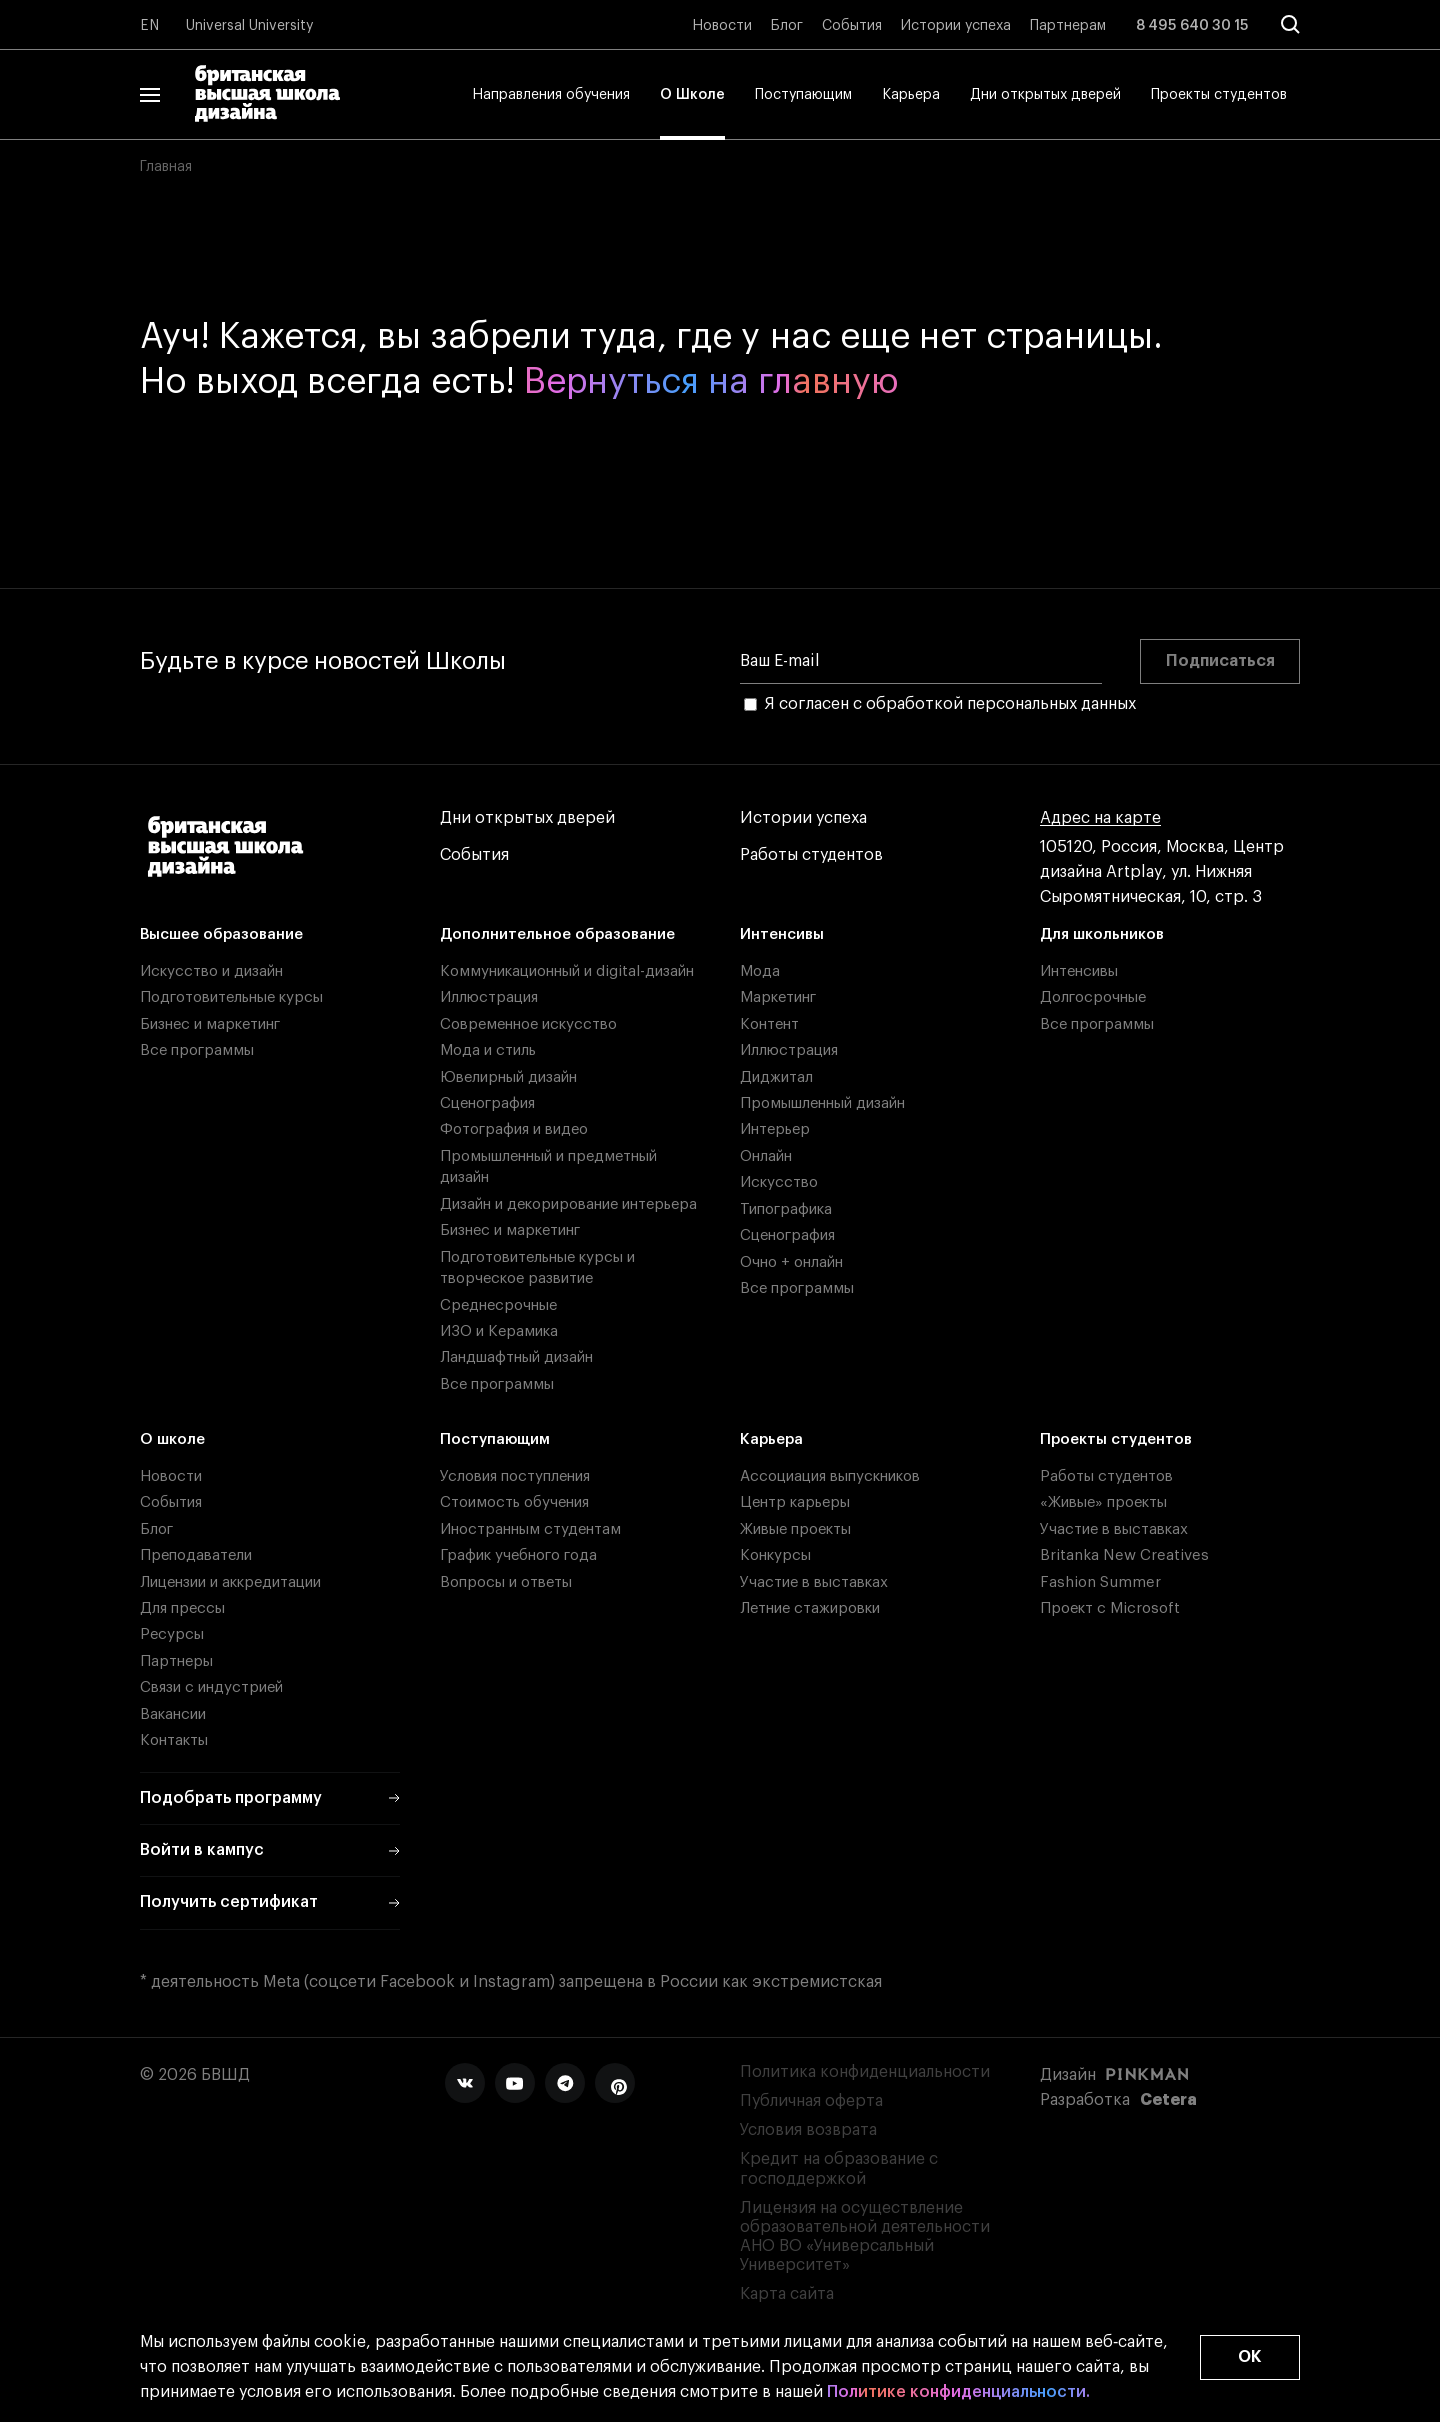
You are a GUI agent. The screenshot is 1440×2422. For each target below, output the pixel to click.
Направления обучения (551, 95)
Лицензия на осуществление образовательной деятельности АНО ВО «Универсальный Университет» (865, 2237)
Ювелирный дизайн (508, 1077)
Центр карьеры (795, 1502)
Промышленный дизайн (822, 1103)
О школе (172, 1439)
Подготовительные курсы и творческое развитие (537, 1268)
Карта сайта (787, 2294)
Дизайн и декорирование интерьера (568, 1204)
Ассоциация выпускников (830, 1476)
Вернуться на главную (711, 381)
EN (149, 26)
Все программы (197, 1050)
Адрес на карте (1100, 818)
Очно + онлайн (791, 1262)
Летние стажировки (810, 1608)
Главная (166, 167)
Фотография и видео (514, 1129)
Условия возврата (808, 2130)
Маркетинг (778, 997)
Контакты (174, 1740)
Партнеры (176, 1661)
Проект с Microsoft (1110, 1608)
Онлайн (766, 1156)
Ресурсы (172, 1634)
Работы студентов (811, 855)
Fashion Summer (1100, 1582)
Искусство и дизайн (211, 971)
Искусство (779, 1182)
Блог (787, 26)
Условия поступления (515, 1476)
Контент (769, 1024)
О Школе (692, 95)
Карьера (911, 95)
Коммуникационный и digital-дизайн (567, 971)
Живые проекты (795, 1529)
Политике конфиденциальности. (958, 2392)
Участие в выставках (814, 1582)
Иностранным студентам (530, 1529)
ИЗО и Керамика (499, 1331)
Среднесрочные (498, 1305)
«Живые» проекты (1103, 1502)
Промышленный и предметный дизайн (548, 1167)
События (852, 26)
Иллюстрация (489, 997)
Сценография (487, 1103)
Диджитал (776, 1077)
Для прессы (182, 1608)
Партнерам (1068, 26)
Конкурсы (775, 1555)
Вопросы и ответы (506, 1582)
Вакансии (173, 1714)
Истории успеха (956, 26)
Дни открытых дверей (1045, 95)
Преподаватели (196, 1555)
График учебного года (518, 1555)
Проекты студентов (1219, 95)
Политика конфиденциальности (865, 2072)
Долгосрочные (1093, 997)
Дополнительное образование (557, 934)
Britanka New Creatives (1124, 1555)
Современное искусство (528, 1024)
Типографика (786, 1209)
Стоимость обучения (514, 1502)
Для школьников (1102, 934)
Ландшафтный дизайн (516, 1357)
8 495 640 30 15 (1192, 26)
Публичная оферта (811, 2101)
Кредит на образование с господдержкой (839, 2168)
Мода (760, 971)
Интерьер (775, 1129)
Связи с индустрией (211, 1687)
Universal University (250, 26)
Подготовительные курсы (231, 997)
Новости (722, 26)
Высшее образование (221, 934)
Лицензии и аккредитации (230, 1582)
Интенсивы (782, 934)
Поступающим (803, 95)
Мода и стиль (488, 1050)
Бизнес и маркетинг (210, 1024)
